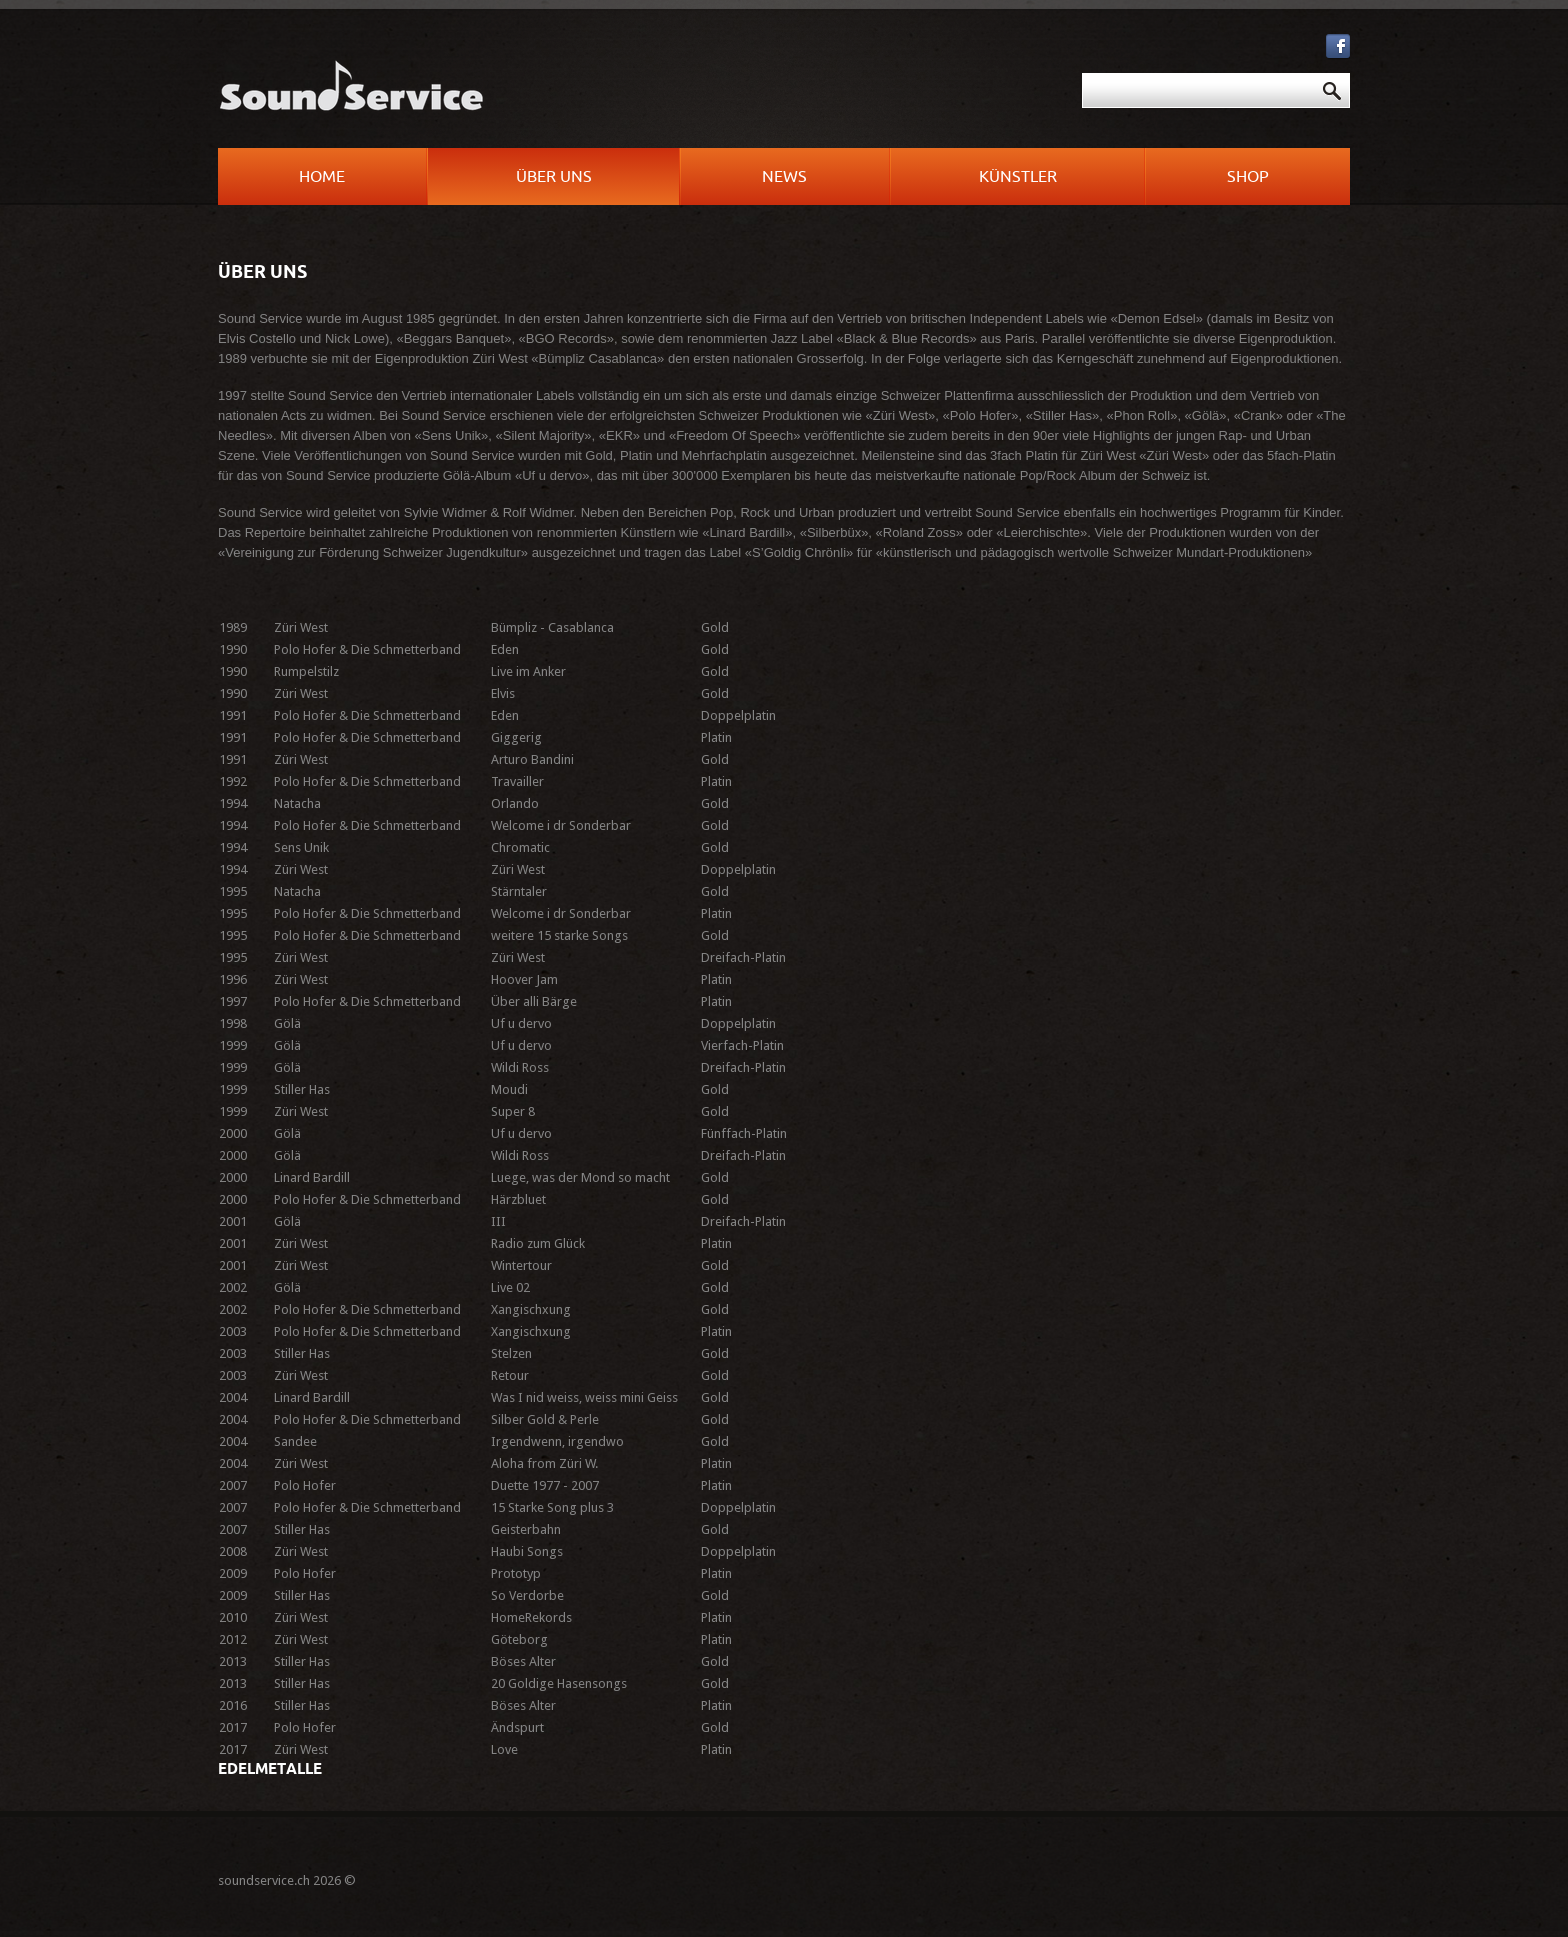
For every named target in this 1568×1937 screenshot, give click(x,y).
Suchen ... (794, 73)
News (784, 177)
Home (322, 177)
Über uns (554, 177)
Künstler (1018, 177)
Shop (1248, 177)
